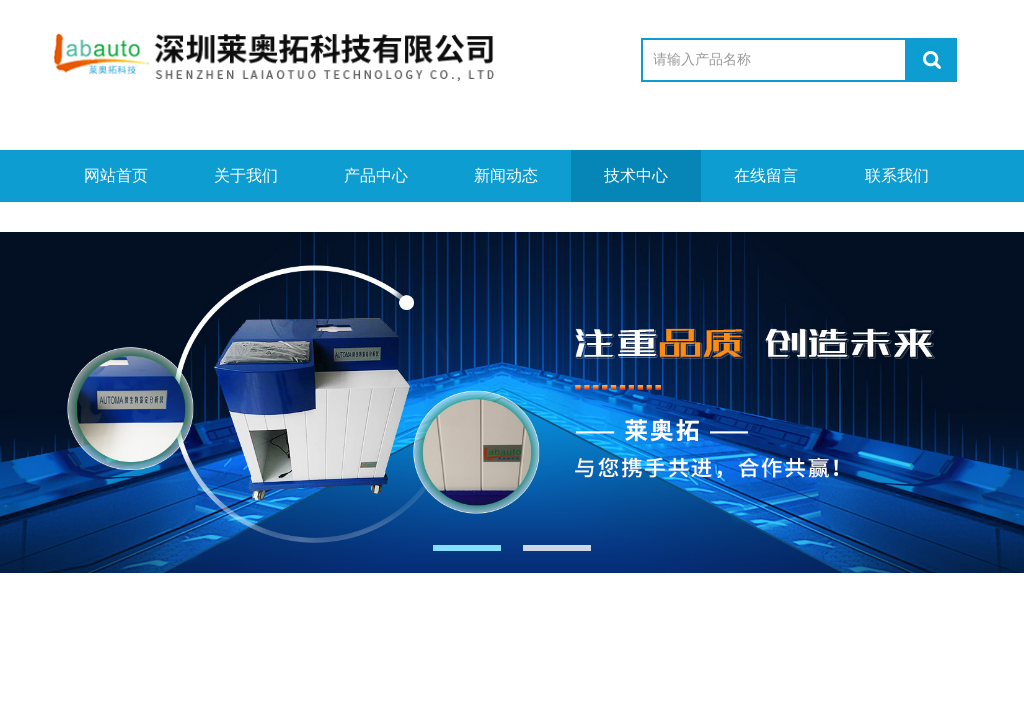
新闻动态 (506, 175)
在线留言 (766, 175)
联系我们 (897, 175)
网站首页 (116, 175)
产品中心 (376, 175)
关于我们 (246, 175)
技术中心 (636, 175)
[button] (467, 548)
